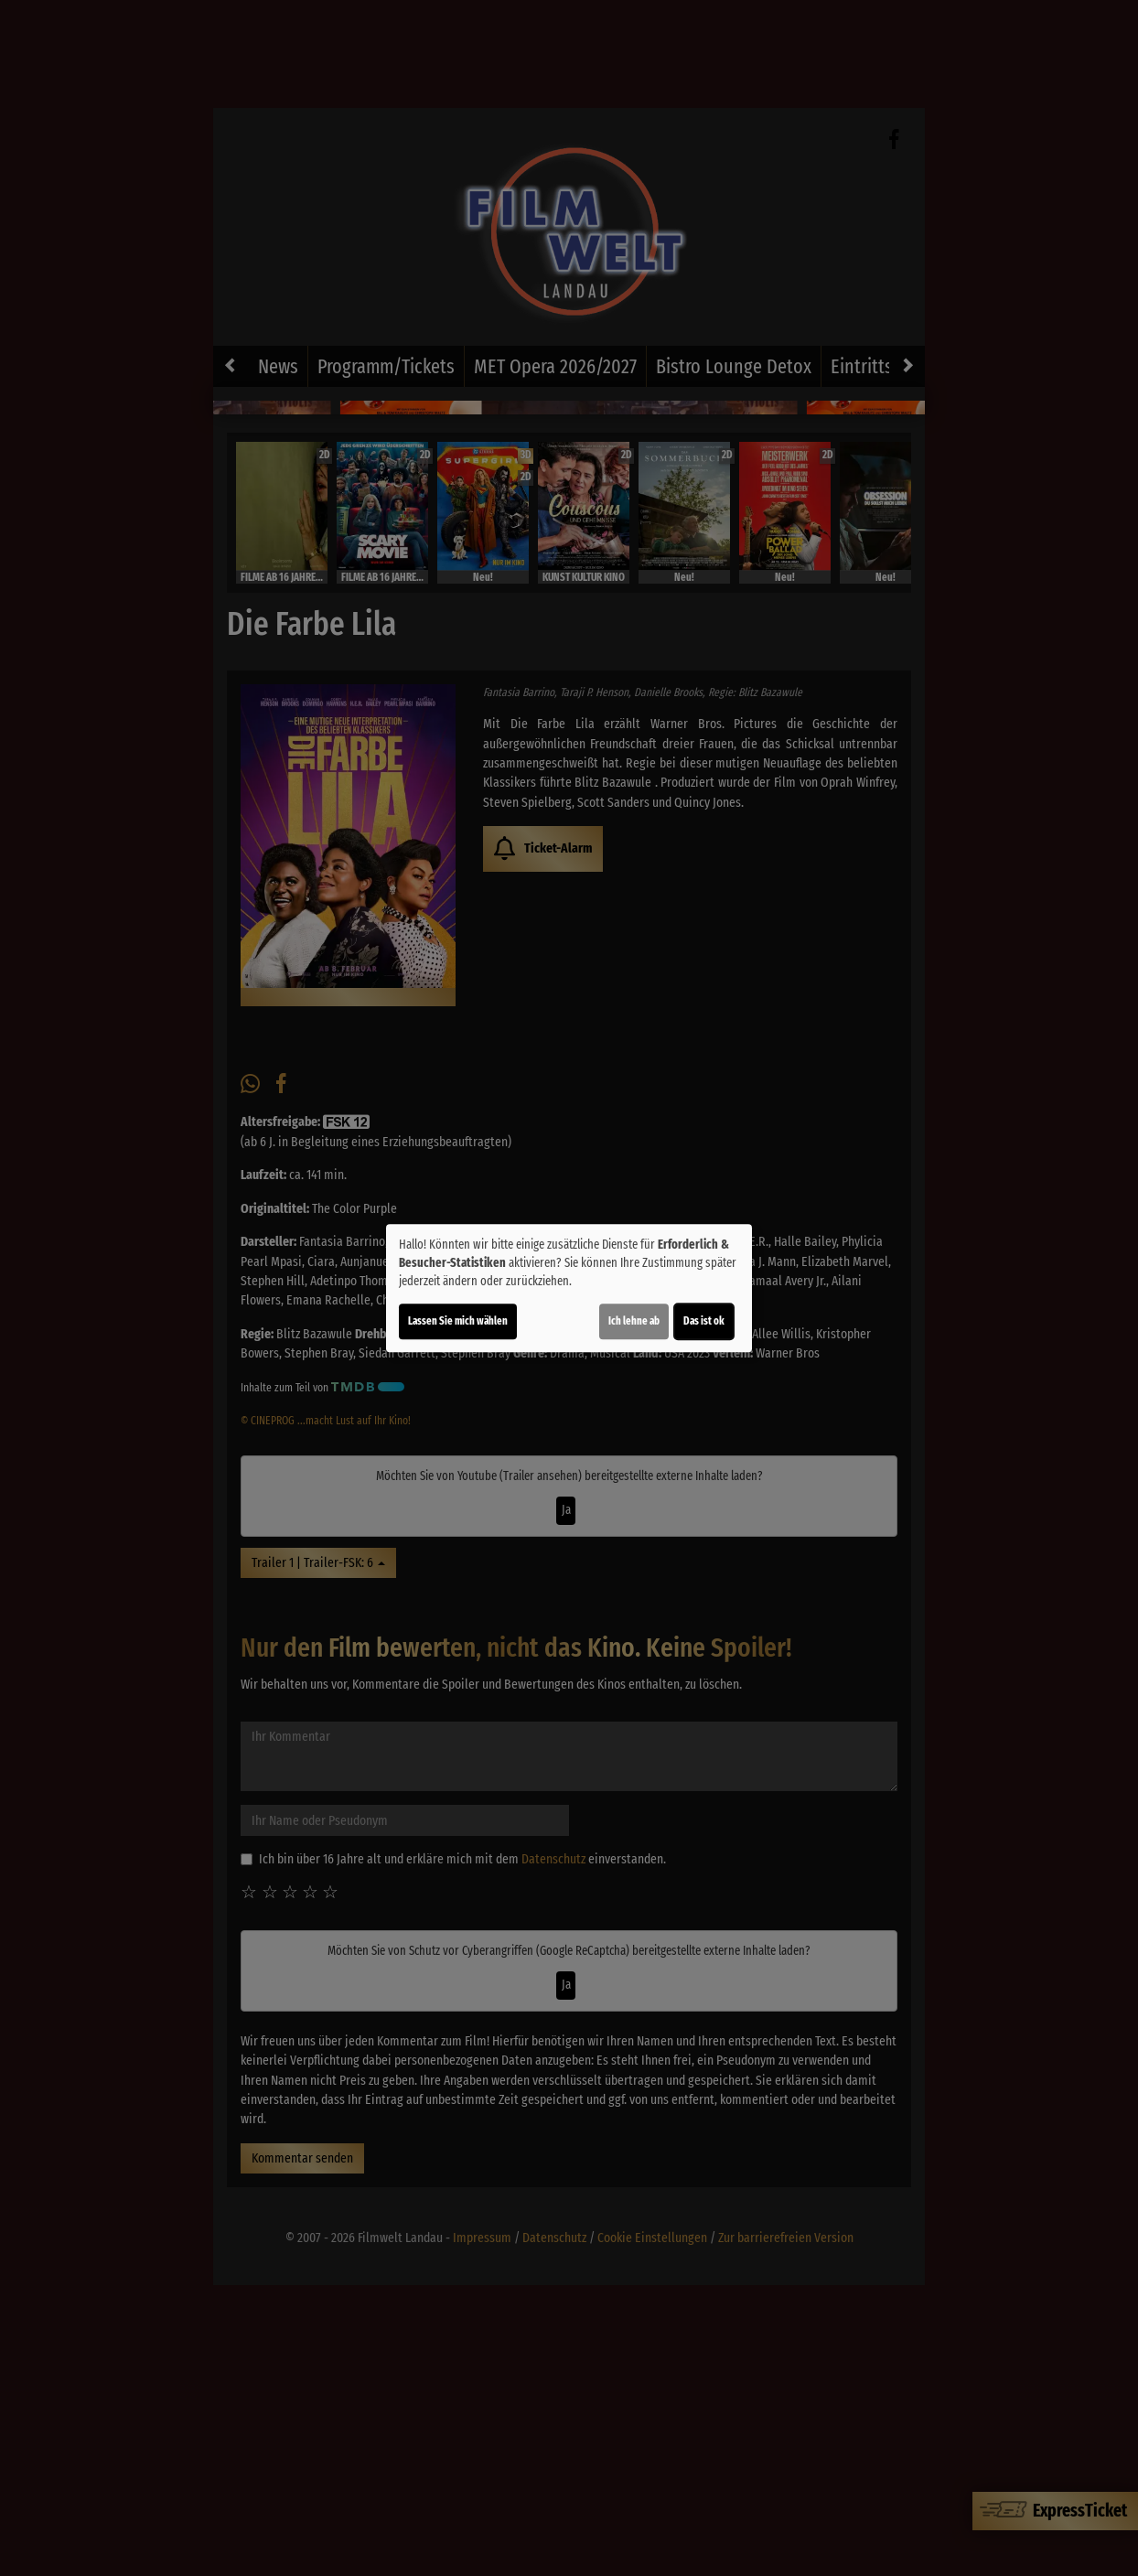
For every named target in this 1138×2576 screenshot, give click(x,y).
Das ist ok (704, 1321)
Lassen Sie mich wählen (458, 1321)
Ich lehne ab (634, 1321)
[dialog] (569, 1288)
